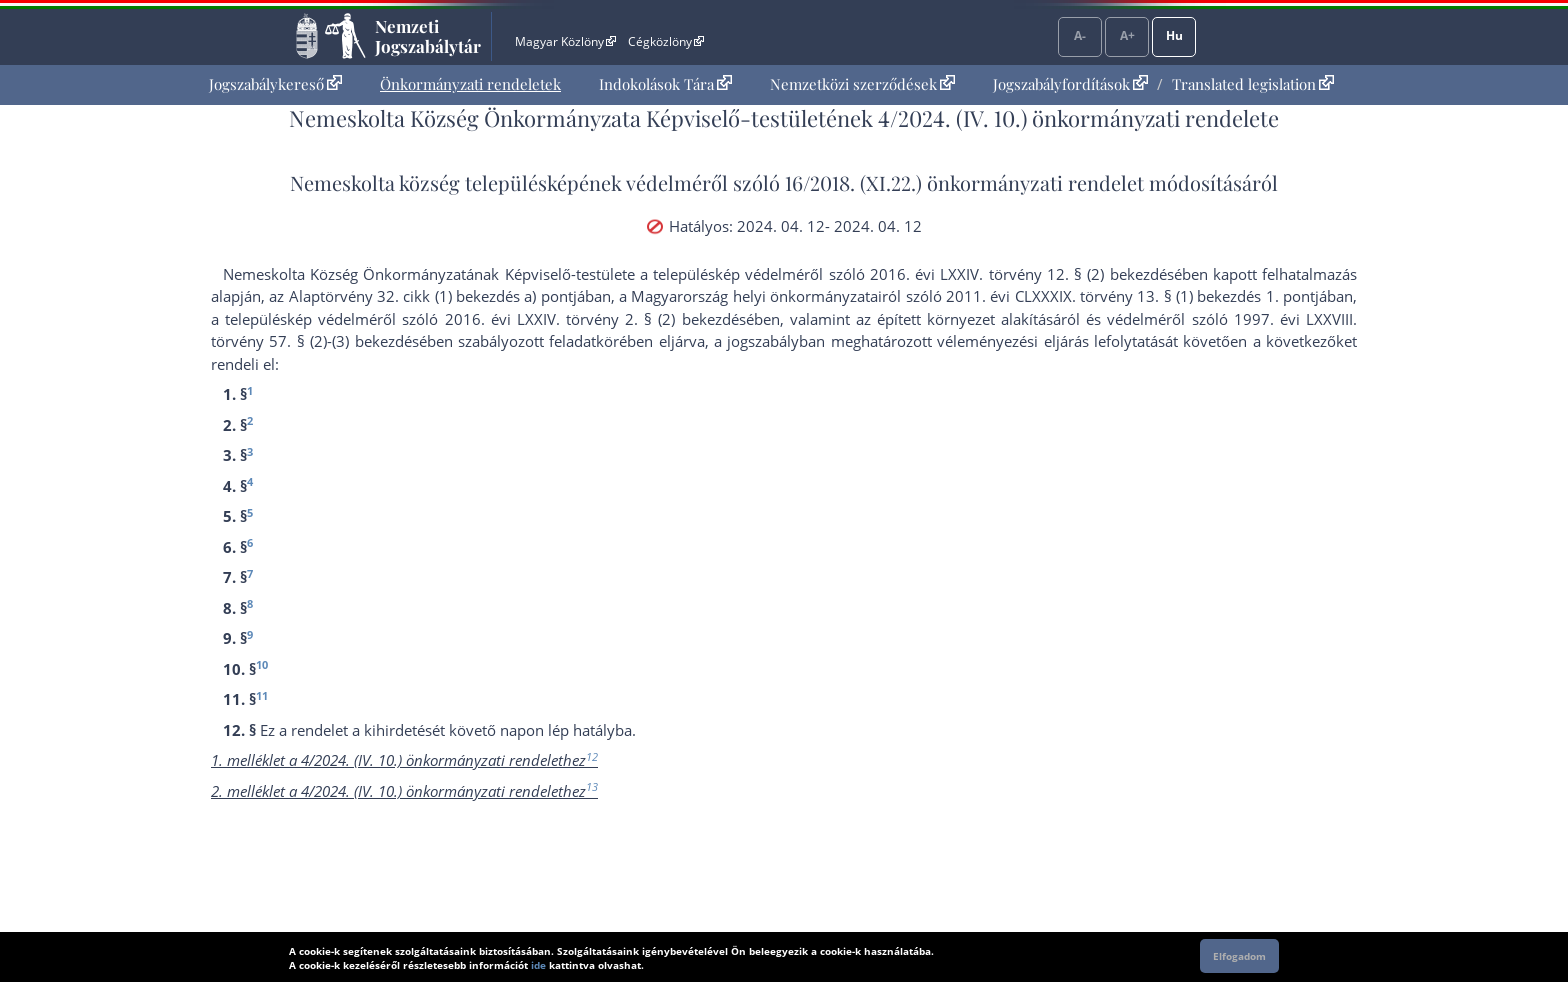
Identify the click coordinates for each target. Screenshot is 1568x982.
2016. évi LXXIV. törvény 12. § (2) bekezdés (1022, 274)
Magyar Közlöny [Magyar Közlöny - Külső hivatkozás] (565, 41)
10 (262, 664)
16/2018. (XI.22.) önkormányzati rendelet (964, 182)
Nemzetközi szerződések (862, 84)
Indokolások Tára (665, 84)
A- (1080, 35)
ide (538, 965)
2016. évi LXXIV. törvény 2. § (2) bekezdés (595, 319)
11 (262, 695)
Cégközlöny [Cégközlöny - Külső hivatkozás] (666, 41)
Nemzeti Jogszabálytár (428, 36)
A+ (1127, 35)
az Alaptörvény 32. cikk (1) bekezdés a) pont (420, 296)
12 (592, 756)
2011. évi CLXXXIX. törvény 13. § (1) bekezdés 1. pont (1130, 296)
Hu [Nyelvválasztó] (1174, 35)
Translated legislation (1253, 84)
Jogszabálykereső (275, 84)
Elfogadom (1239, 956)
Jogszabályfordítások (1070, 84)
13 (592, 786)
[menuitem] (275, 84)
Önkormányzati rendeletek (470, 84)
